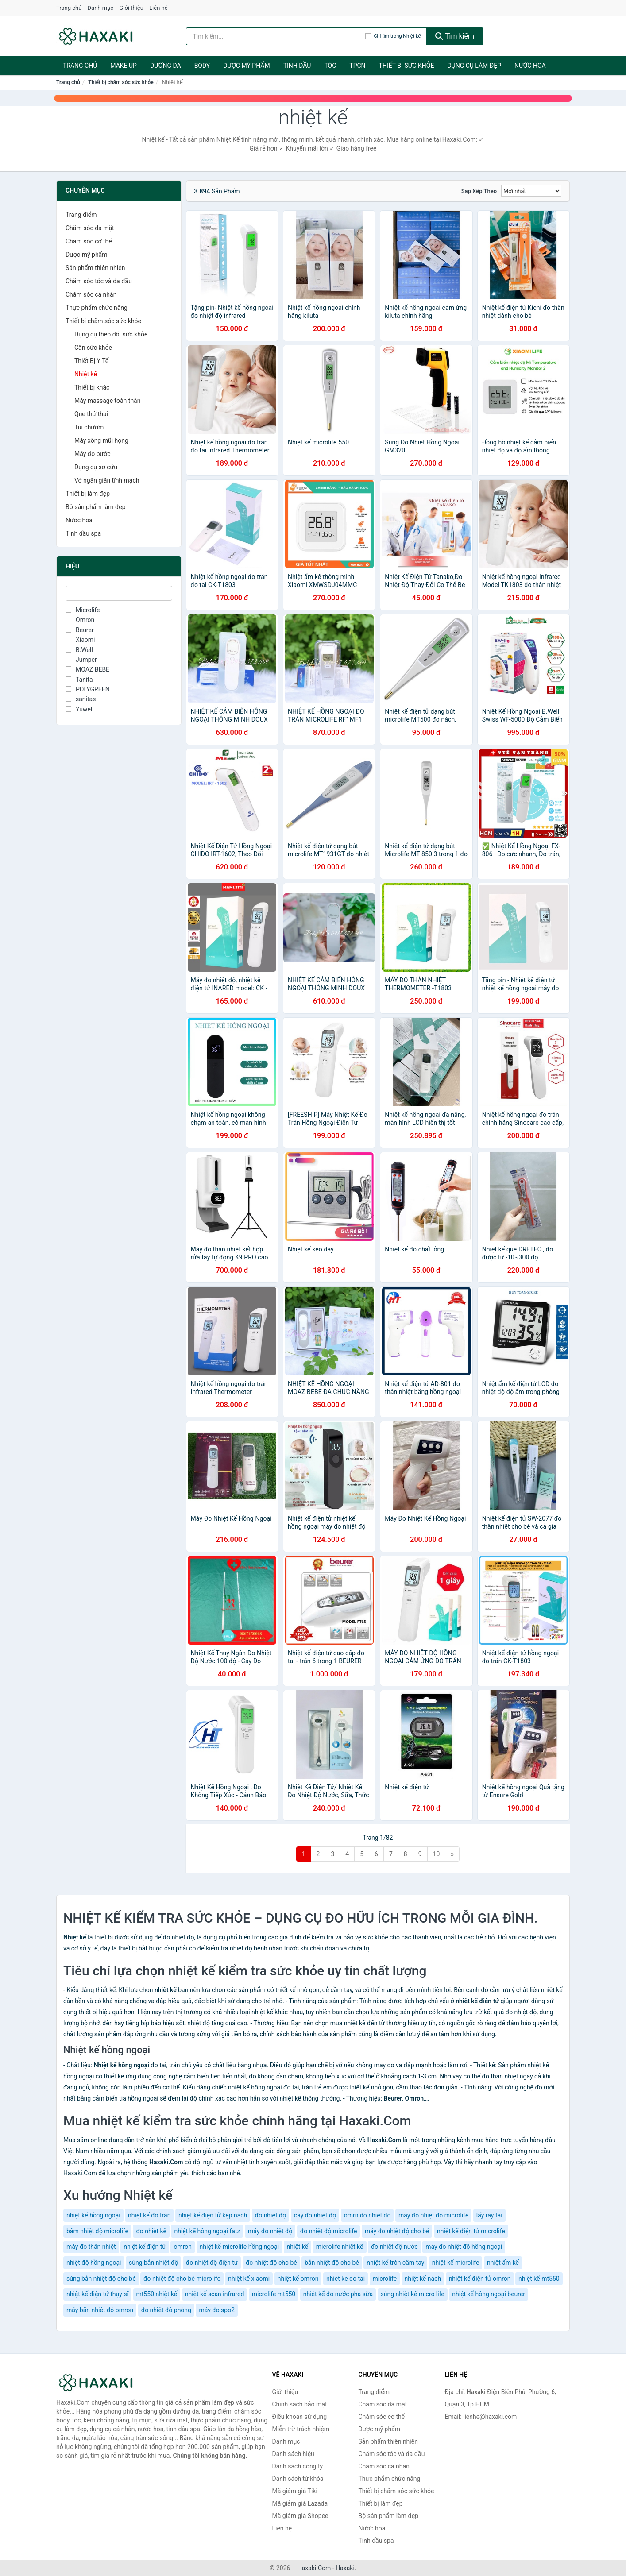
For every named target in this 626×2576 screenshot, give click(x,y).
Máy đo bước (92, 453)
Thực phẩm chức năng (97, 307)
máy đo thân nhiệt (91, 2246)
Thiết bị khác (91, 387)
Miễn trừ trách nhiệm (300, 2429)
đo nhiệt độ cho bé (271, 2262)
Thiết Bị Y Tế (91, 360)
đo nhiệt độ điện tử (212, 2262)
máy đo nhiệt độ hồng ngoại (463, 2246)
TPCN (357, 65)
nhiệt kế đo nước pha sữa (338, 2294)
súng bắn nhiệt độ (153, 2262)
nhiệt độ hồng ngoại (93, 2262)
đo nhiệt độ (270, 2215)
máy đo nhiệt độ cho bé (397, 2231)
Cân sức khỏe (93, 347)
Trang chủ (68, 7)
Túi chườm (89, 427)
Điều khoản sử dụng (299, 2416)
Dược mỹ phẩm (246, 65)
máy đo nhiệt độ (270, 2231)
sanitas (81, 699)
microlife (385, 2278)
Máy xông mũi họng (101, 440)
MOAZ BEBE (87, 669)
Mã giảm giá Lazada (300, 2503)
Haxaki (345, 2568)
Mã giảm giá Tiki (294, 2491)
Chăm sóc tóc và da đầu (99, 281)
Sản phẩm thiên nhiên (95, 267)
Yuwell (80, 709)
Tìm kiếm (454, 36)
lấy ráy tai (489, 2215)
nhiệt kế (298, 2246)
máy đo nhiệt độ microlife (433, 2215)
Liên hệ (158, 7)
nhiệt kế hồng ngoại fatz (207, 2231)
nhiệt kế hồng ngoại (93, 2215)
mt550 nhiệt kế (157, 2294)
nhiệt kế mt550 (539, 2278)
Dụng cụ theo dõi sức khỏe (110, 334)
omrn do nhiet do (367, 2215)
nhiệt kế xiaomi (249, 2278)
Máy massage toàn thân (107, 400)
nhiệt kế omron (298, 2278)
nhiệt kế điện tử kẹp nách (212, 2215)
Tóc (330, 65)
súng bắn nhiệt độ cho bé (101, 2278)
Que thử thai (91, 413)
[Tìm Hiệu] (119, 593)
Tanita (79, 679)
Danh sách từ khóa (298, 2478)
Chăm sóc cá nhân (91, 294)
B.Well (79, 649)
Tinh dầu (297, 65)
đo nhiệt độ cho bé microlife (181, 2278)
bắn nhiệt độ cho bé (332, 2262)
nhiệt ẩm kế (503, 2262)
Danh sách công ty (297, 2466)
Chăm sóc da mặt (90, 228)
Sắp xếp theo (479, 191)
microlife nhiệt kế (339, 2246)
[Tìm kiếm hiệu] (276, 36)
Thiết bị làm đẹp (88, 493)
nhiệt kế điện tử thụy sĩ (97, 2294)
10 (436, 1854)
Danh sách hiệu (293, 2453)
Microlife (83, 610)
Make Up (123, 65)
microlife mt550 (273, 2294)
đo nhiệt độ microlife (328, 2231)
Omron (80, 619)
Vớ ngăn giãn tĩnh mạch (106, 480)
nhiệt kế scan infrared (214, 2294)
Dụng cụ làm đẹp (474, 65)
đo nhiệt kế (151, 2231)
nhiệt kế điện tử (145, 2246)
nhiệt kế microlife (455, 2262)
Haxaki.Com (314, 2568)
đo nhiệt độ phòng (166, 2309)
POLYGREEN (88, 689)
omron (183, 2246)
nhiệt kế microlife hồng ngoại (239, 2246)
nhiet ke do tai (345, 2278)
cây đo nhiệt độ (315, 2215)
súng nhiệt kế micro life (412, 2294)
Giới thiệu (131, 7)
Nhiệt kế (85, 374)
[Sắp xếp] (531, 191)
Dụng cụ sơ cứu (95, 467)
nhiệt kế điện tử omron (480, 2278)
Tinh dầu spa (83, 533)
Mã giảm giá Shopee (300, 2515)
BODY (202, 65)
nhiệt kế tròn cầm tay (395, 2262)
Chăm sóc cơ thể (89, 241)
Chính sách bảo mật (299, 2404)
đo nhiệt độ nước (394, 2246)
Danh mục (101, 7)
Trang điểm (81, 214)
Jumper (81, 659)
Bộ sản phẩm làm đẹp (96, 506)
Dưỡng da (165, 65)
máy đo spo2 (217, 2309)
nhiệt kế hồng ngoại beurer (488, 2294)
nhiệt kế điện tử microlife (471, 2231)
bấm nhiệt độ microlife (97, 2231)
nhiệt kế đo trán (149, 2215)
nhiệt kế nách (423, 2278)
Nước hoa (530, 65)
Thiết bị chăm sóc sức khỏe (121, 82)
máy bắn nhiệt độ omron (99, 2309)
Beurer (80, 629)
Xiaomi (80, 639)
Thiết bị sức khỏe (406, 65)
